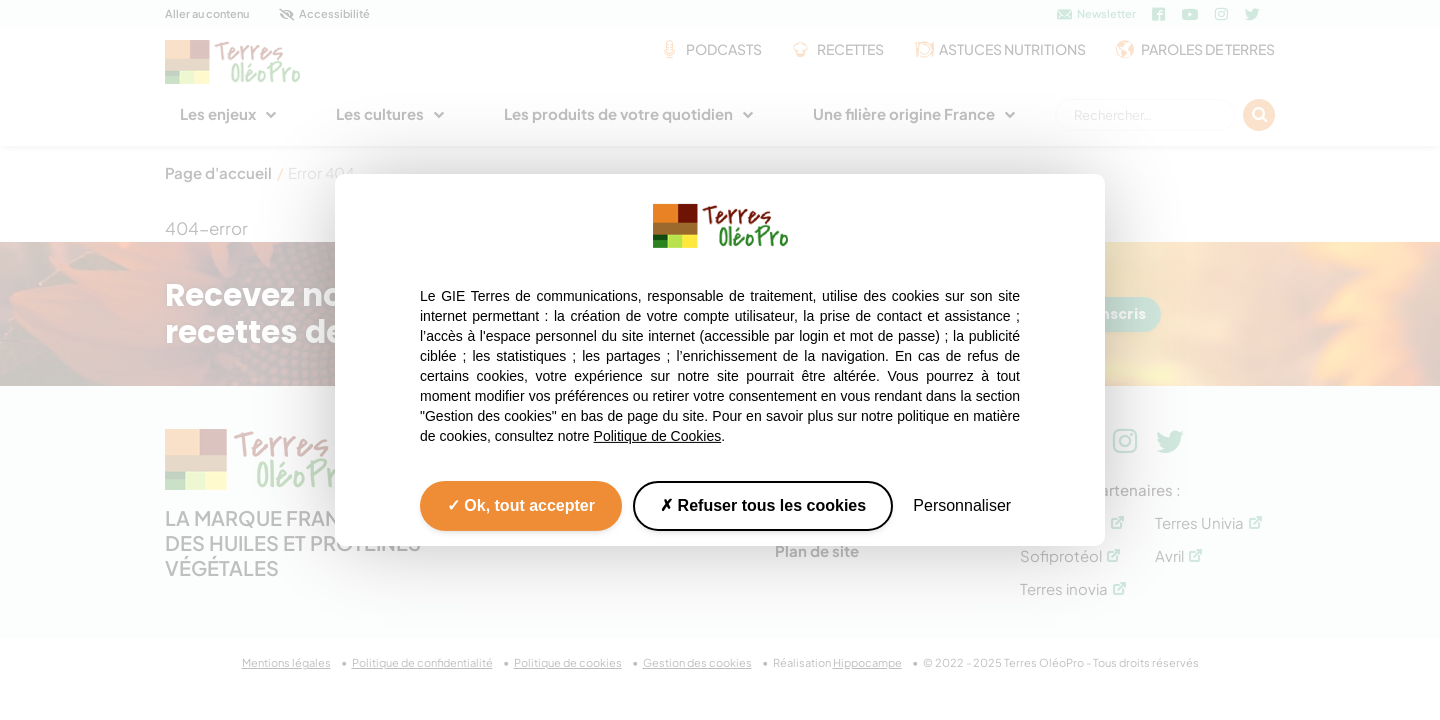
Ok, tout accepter (521, 505)
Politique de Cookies (658, 436)
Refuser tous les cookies (763, 505)
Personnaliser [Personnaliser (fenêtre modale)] (962, 505)
